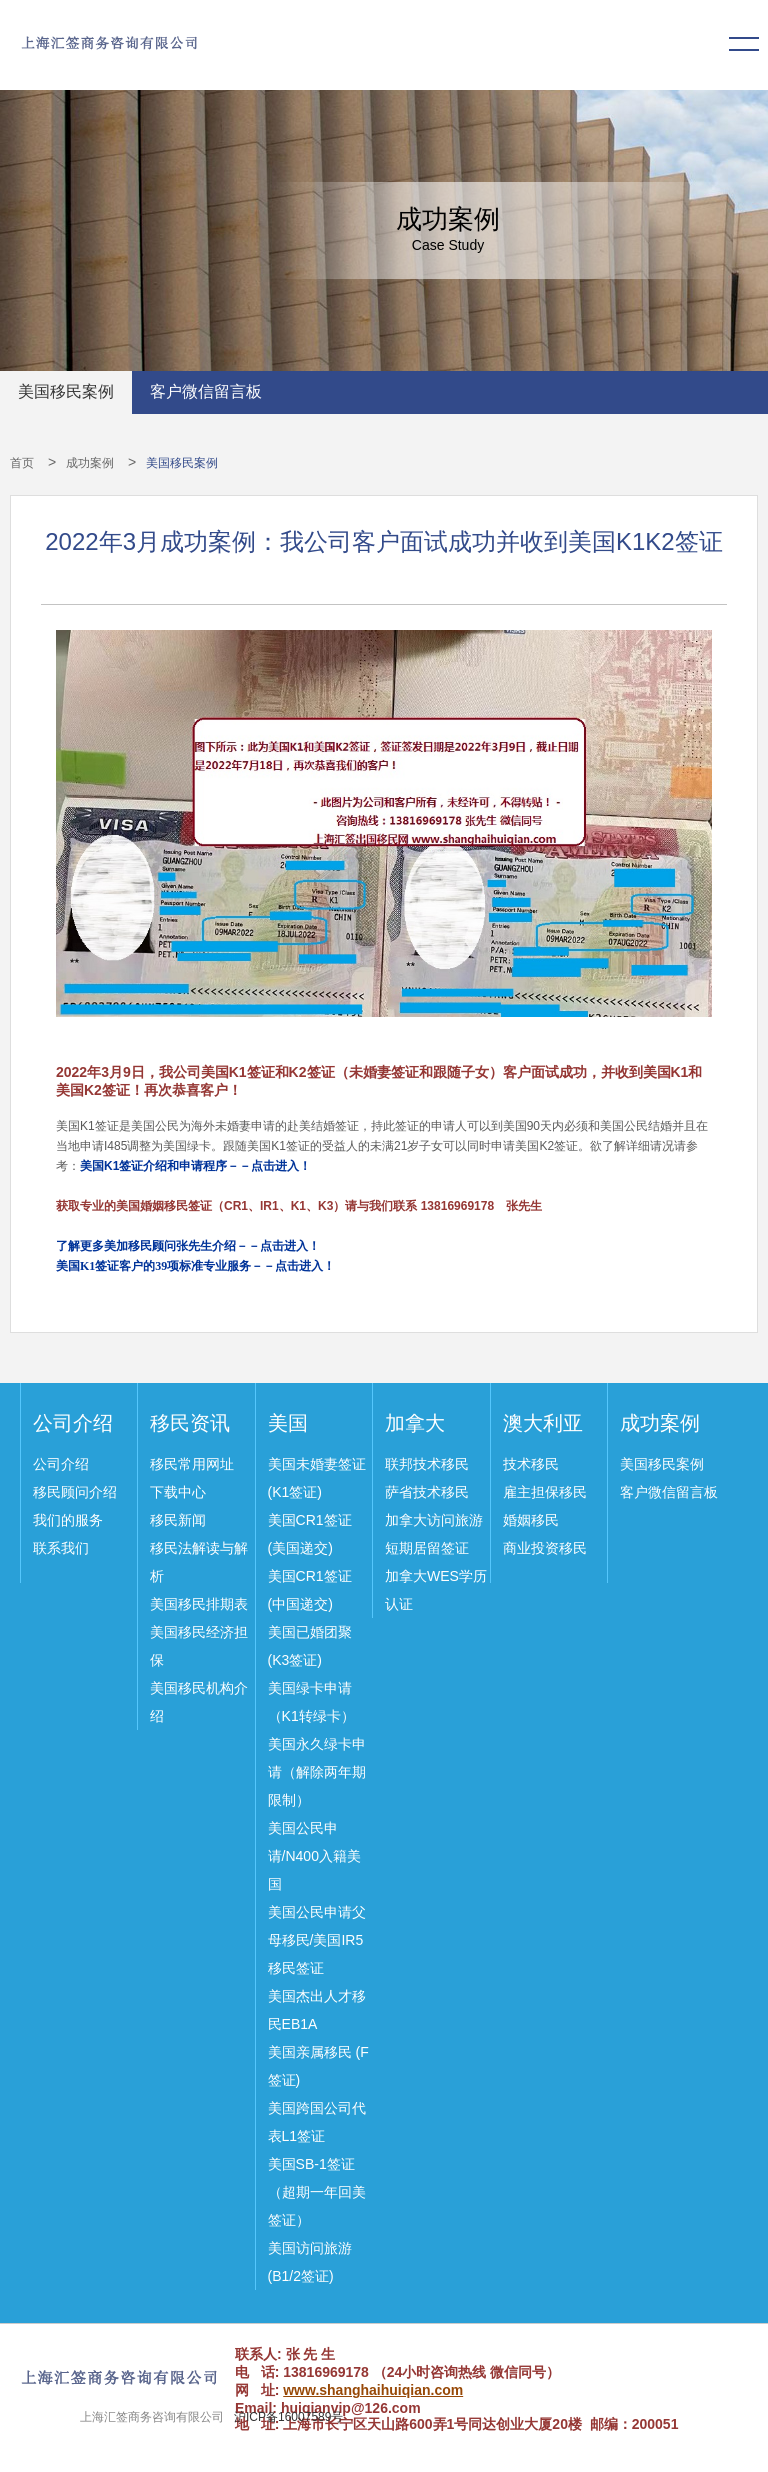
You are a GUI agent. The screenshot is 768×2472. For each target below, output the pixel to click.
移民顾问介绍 (75, 1492)
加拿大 (415, 1423)
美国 (288, 1423)
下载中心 (178, 1492)
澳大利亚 (543, 1423)
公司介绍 (73, 1423)
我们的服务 (68, 1520)
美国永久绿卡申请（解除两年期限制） (317, 1772)
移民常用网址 (192, 1464)
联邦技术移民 (427, 1464)
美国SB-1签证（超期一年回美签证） (317, 2192)
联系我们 (61, 1548)
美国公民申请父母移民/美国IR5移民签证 (317, 1940)
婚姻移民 (531, 1520)
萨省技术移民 (427, 1492)
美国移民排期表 (199, 1604)
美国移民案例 (66, 391)
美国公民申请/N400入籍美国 (314, 1856)
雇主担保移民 (545, 1492)
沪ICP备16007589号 (288, 2417)
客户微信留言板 (206, 391)
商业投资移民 (545, 1548)
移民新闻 (178, 1520)
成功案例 (90, 463)
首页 (22, 463)
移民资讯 (190, 1423)
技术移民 (531, 1464)
